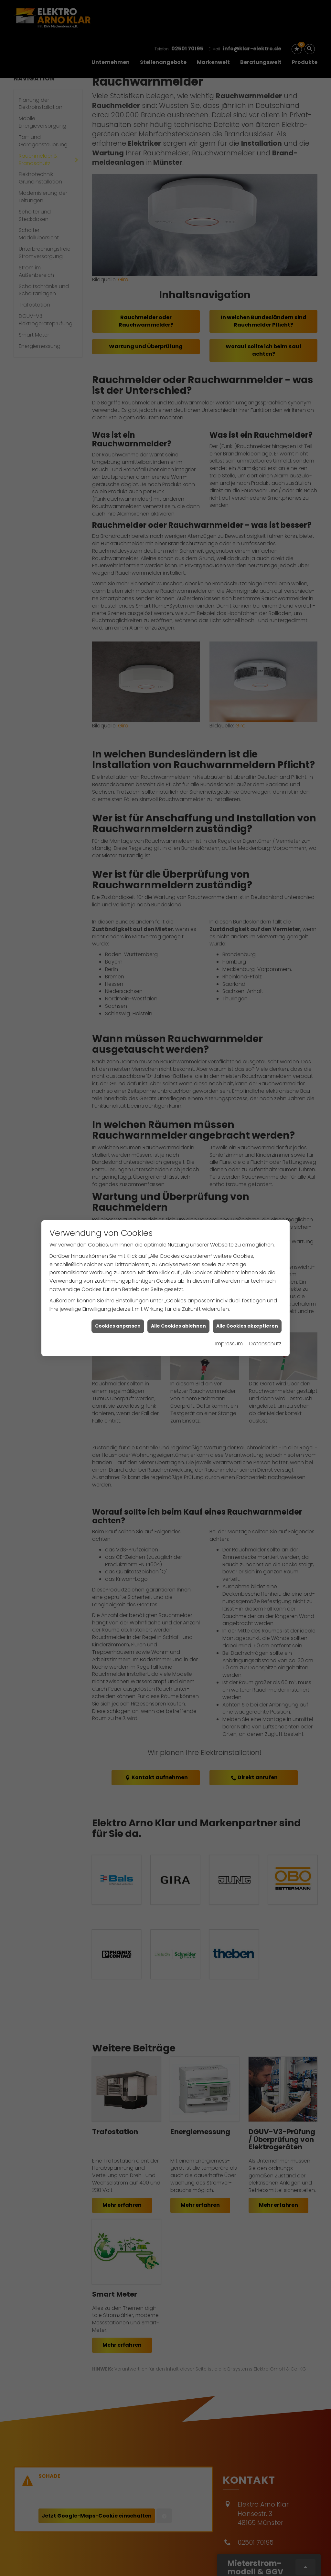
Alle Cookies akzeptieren (247, 1326)
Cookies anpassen (118, 1326)
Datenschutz (265, 1343)
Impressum (229, 1343)
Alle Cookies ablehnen (178, 1326)
